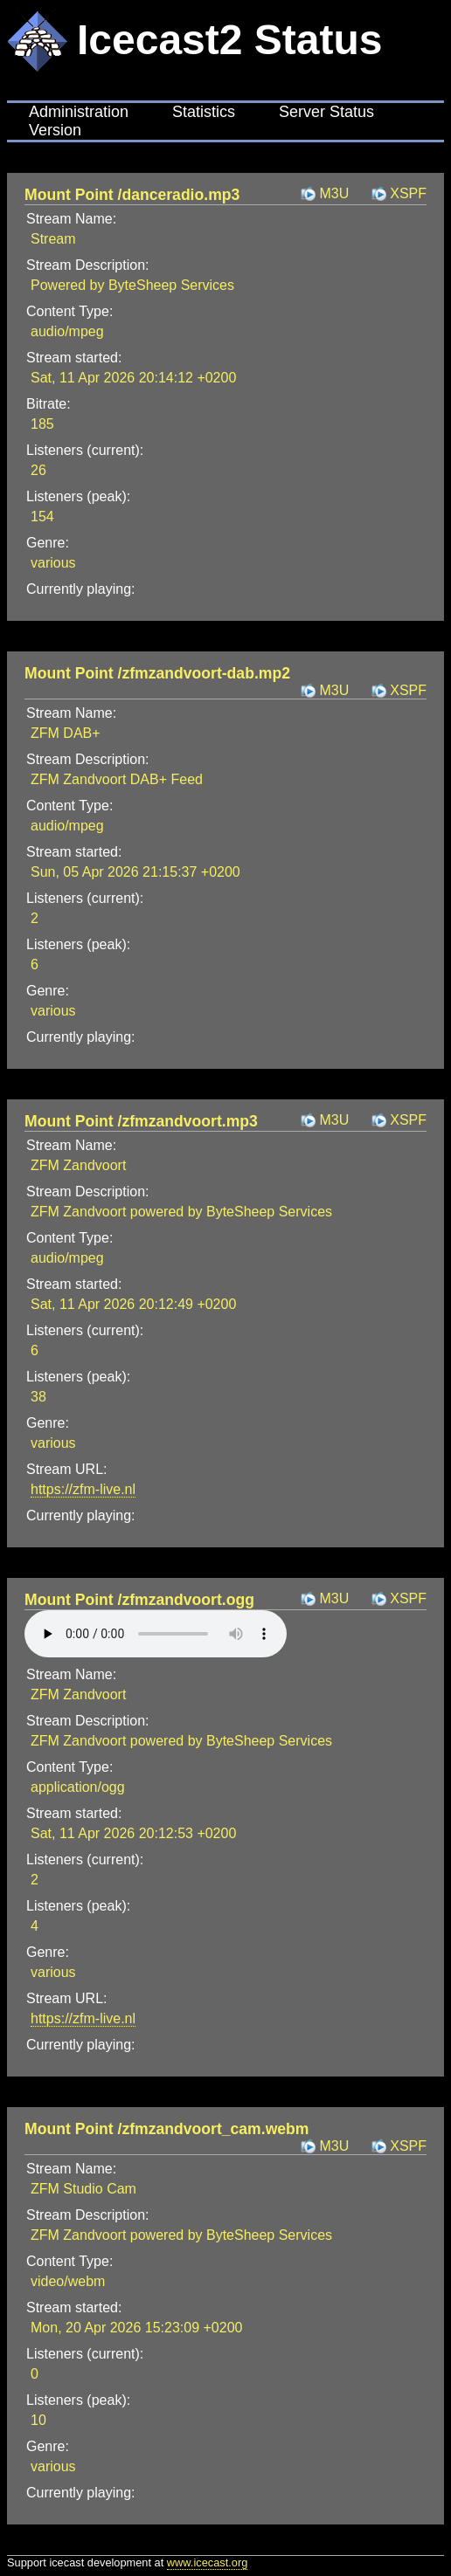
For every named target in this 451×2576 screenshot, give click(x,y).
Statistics (203, 112)
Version (55, 130)
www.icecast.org (207, 2562)
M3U (334, 193)
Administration (78, 112)
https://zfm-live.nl (83, 1489)
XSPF (408, 193)
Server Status (326, 112)
